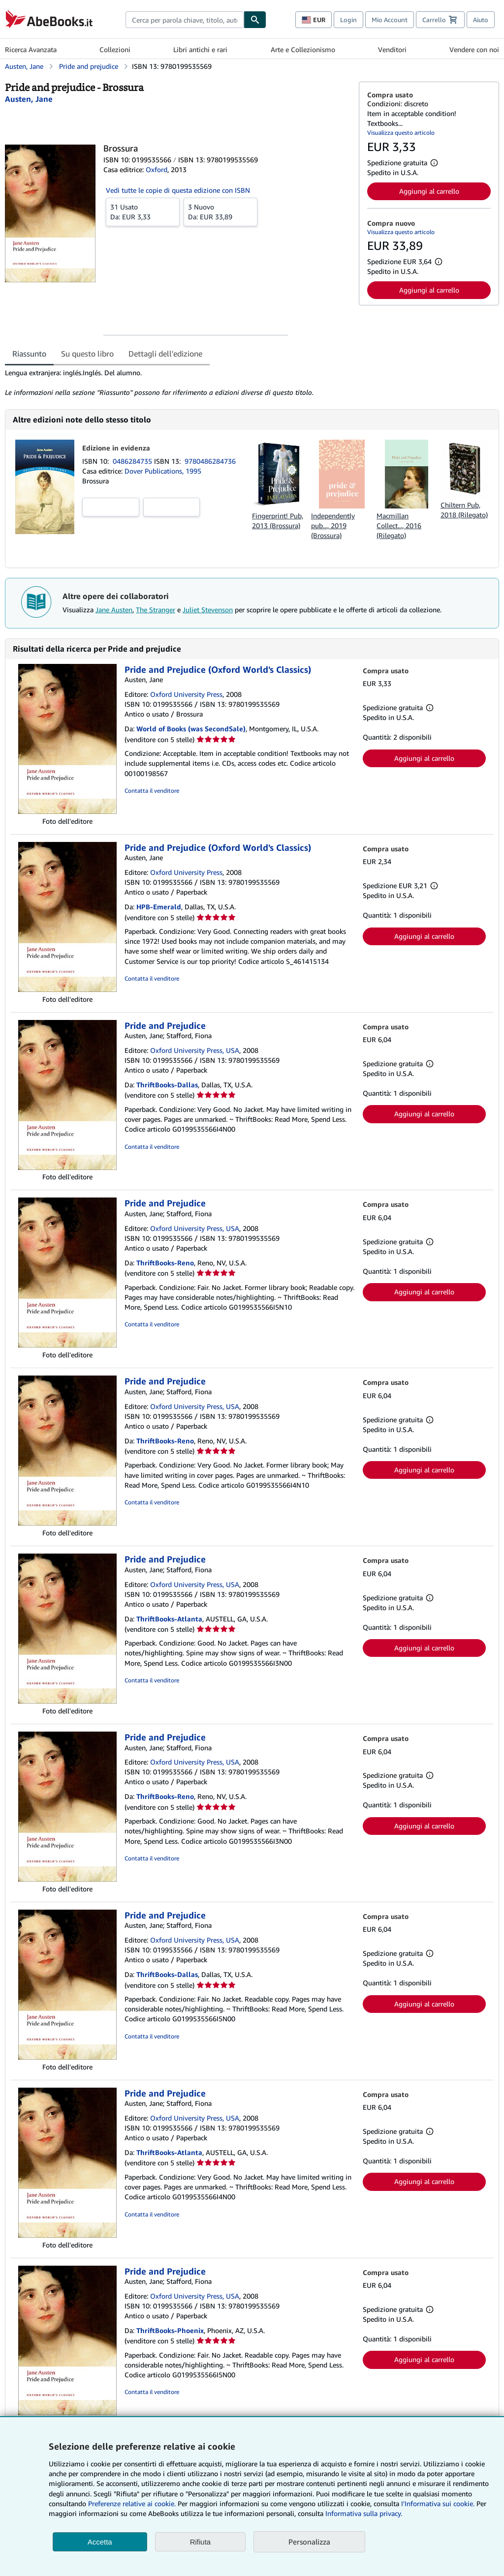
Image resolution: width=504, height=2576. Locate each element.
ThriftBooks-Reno (165, 1262)
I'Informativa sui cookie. (437, 2503)
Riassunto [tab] (29, 354)
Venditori (392, 49)
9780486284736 (210, 461)
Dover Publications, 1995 (163, 471)
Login (348, 20)
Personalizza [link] (309, 2541)
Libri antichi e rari (200, 49)
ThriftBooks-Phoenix (170, 2330)
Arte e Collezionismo (303, 49)
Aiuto (480, 20)
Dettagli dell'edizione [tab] (165, 354)
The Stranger (155, 609)
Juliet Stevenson (208, 609)
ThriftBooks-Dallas (167, 1084)
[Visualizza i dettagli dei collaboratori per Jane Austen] (29, 99)
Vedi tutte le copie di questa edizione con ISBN (178, 190)
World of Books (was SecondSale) (191, 728)
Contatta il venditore (152, 790)
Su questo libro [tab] (87, 354)
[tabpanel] (178, 382)
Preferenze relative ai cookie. (132, 2503)
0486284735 (133, 461)
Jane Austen (113, 609)
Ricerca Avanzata (31, 49)
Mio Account (390, 20)
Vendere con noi (474, 49)
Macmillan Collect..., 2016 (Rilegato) (399, 525)
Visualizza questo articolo (401, 132)
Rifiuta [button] (200, 2542)
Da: (142, 211)
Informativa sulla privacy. (363, 2513)
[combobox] (185, 19)
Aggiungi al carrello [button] (429, 191)
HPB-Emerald (158, 906)
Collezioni (114, 49)
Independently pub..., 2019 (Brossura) (333, 525)
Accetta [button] (100, 2542)
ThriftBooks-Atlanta (169, 1619)
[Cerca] (255, 19)
